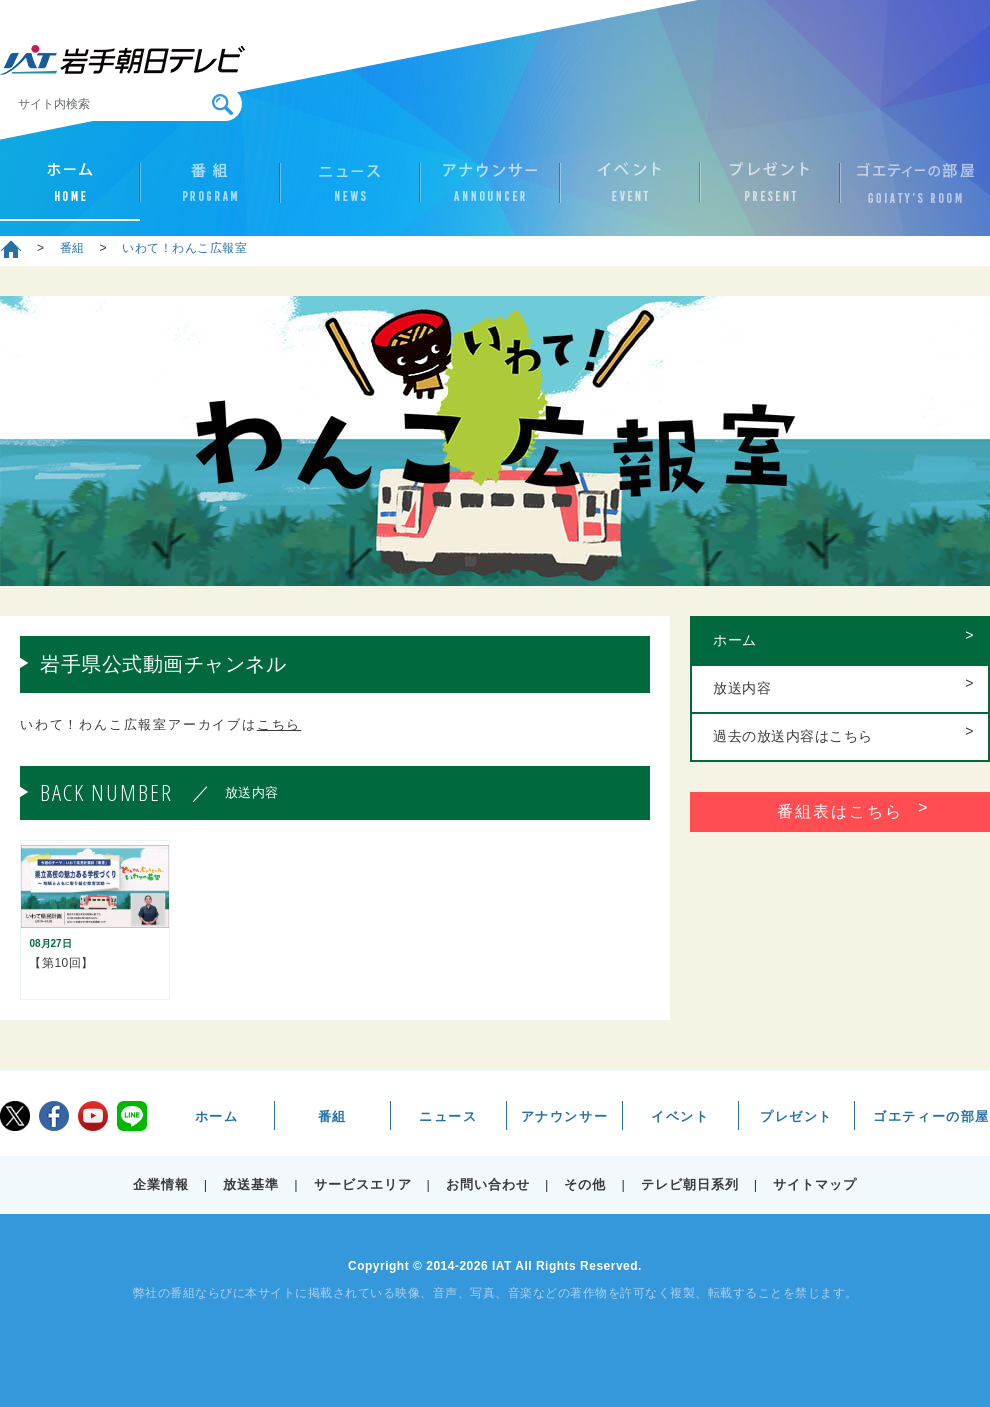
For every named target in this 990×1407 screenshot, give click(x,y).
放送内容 (742, 688)
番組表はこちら (840, 811)
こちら (279, 724)
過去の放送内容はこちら (793, 736)
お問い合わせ (488, 1184)
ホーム (70, 191)
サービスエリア (363, 1184)
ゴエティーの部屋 (910, 191)
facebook (54, 1116)
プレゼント (770, 191)
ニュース (350, 191)
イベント (630, 191)
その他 (585, 1184)
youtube (93, 1116)
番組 (210, 191)
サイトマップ (815, 1184)
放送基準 (251, 1184)
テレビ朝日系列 (690, 1184)
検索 (222, 104)
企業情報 (161, 1184)
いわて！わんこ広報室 (184, 248)
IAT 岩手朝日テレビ (122, 60)
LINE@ (132, 1116)
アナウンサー (490, 191)
